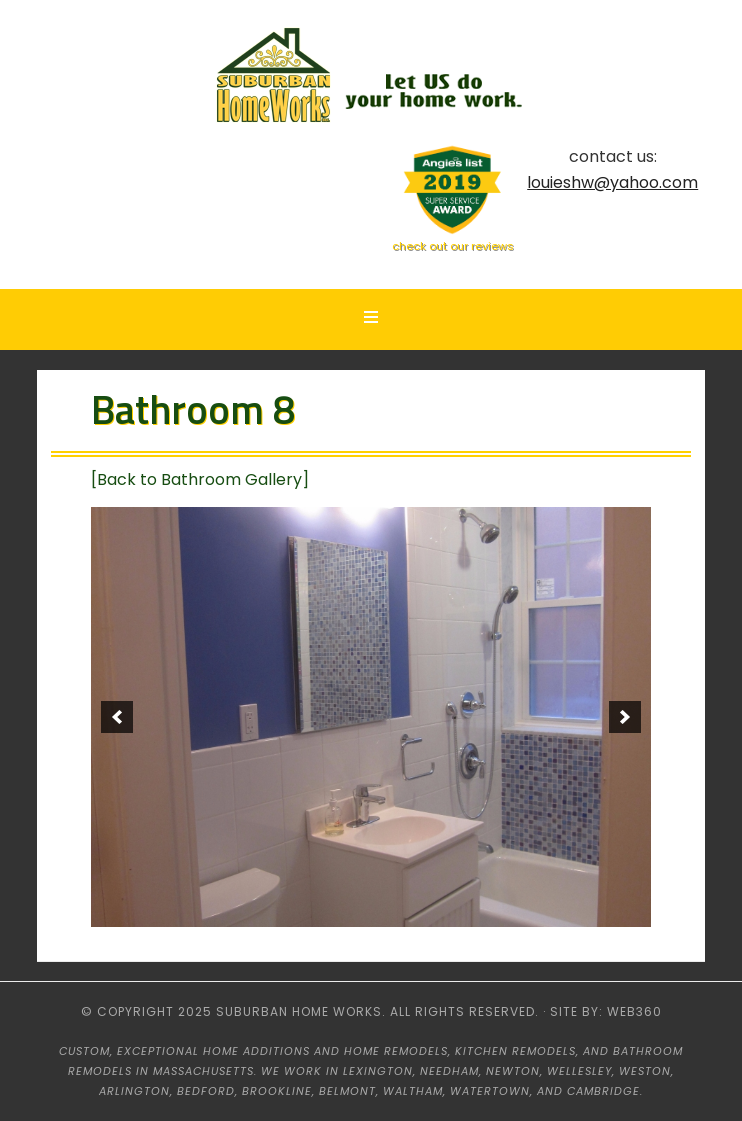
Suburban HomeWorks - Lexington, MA (371, 78)
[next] (625, 717)
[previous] (117, 717)
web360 (634, 1011)
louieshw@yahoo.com (612, 182)
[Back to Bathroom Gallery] (200, 479)
